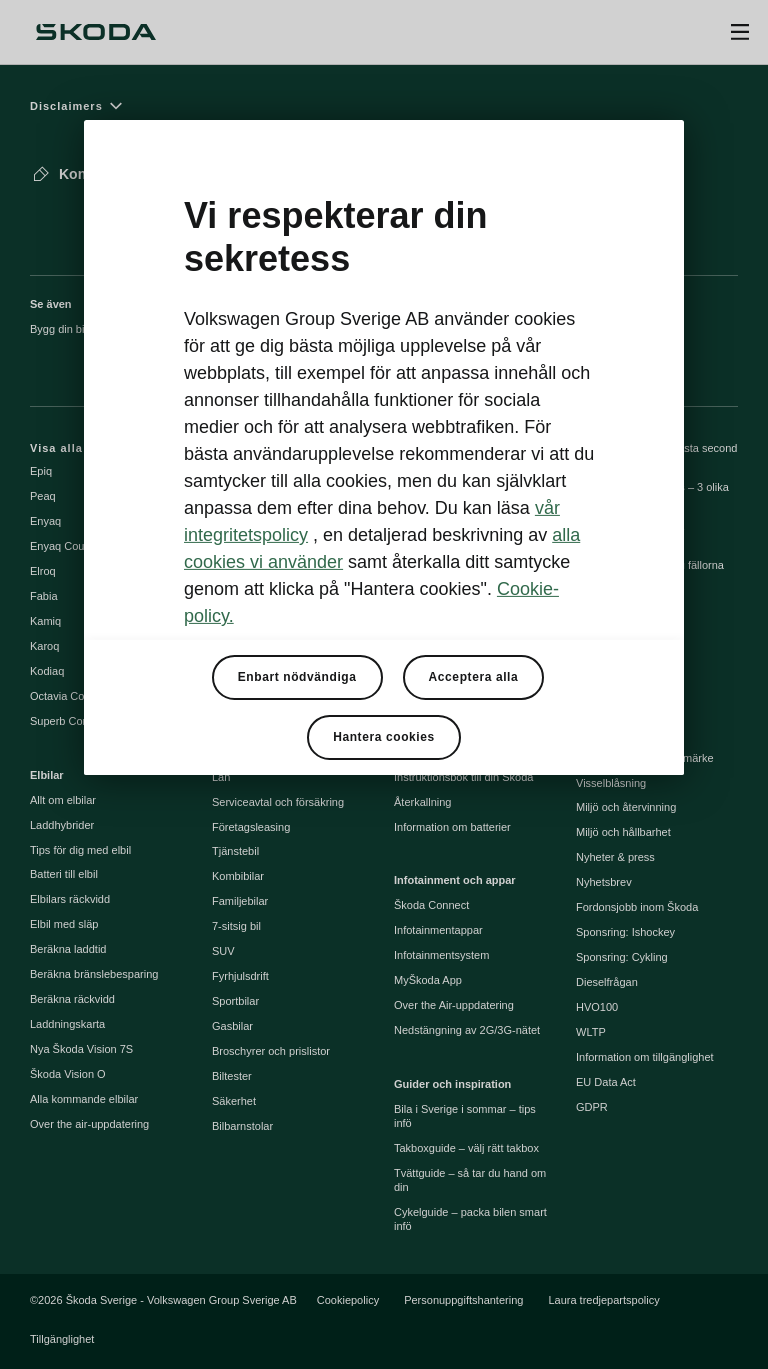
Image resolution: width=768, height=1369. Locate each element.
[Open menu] (740, 32)
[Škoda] (96, 32)
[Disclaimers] (384, 105)
